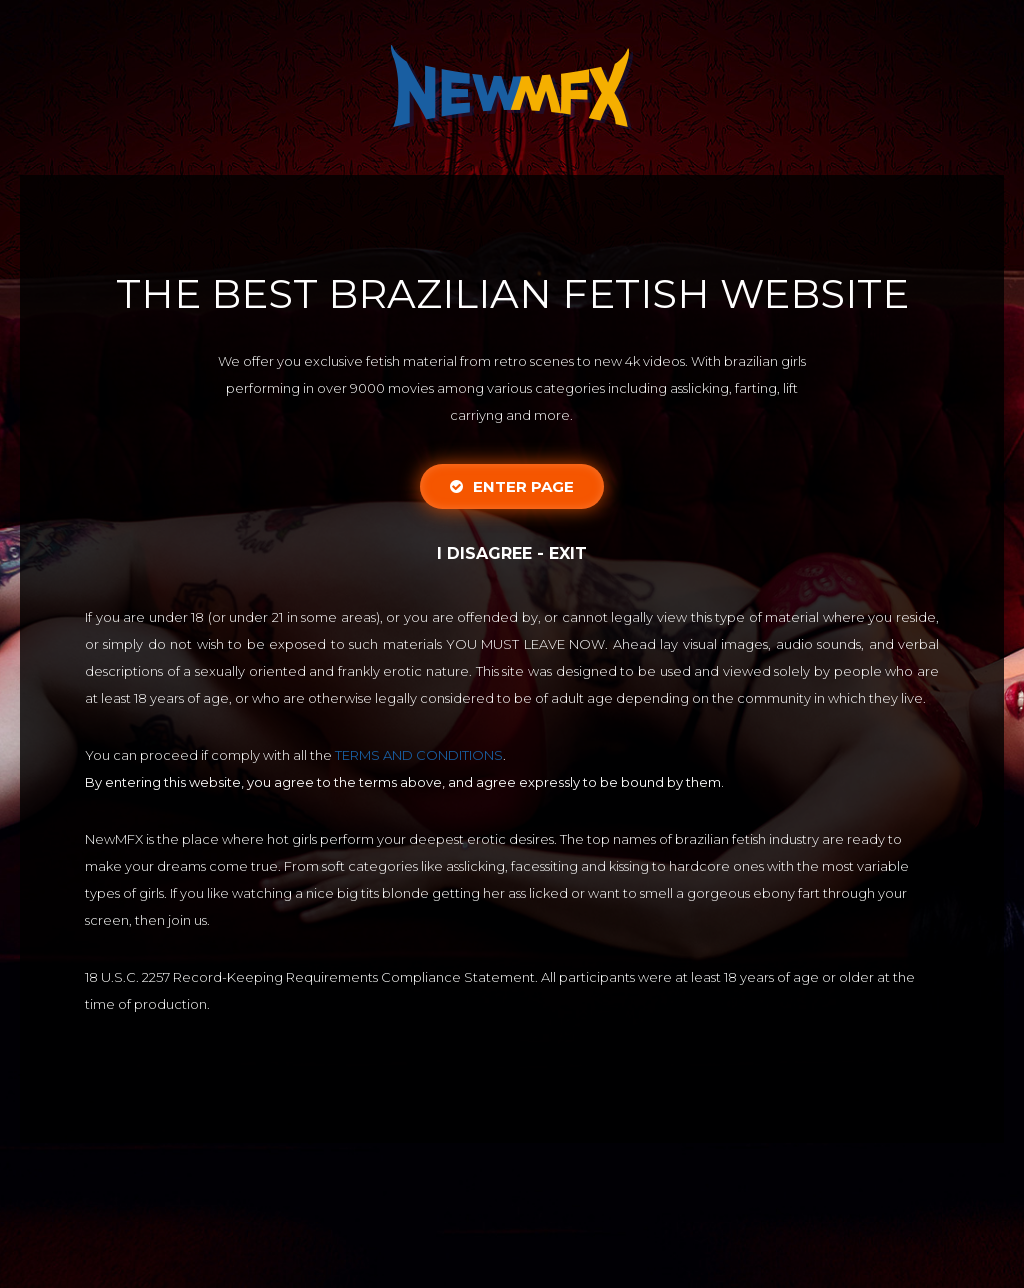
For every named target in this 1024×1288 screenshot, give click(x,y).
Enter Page (512, 486)
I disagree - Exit (512, 553)
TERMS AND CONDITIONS (419, 755)
